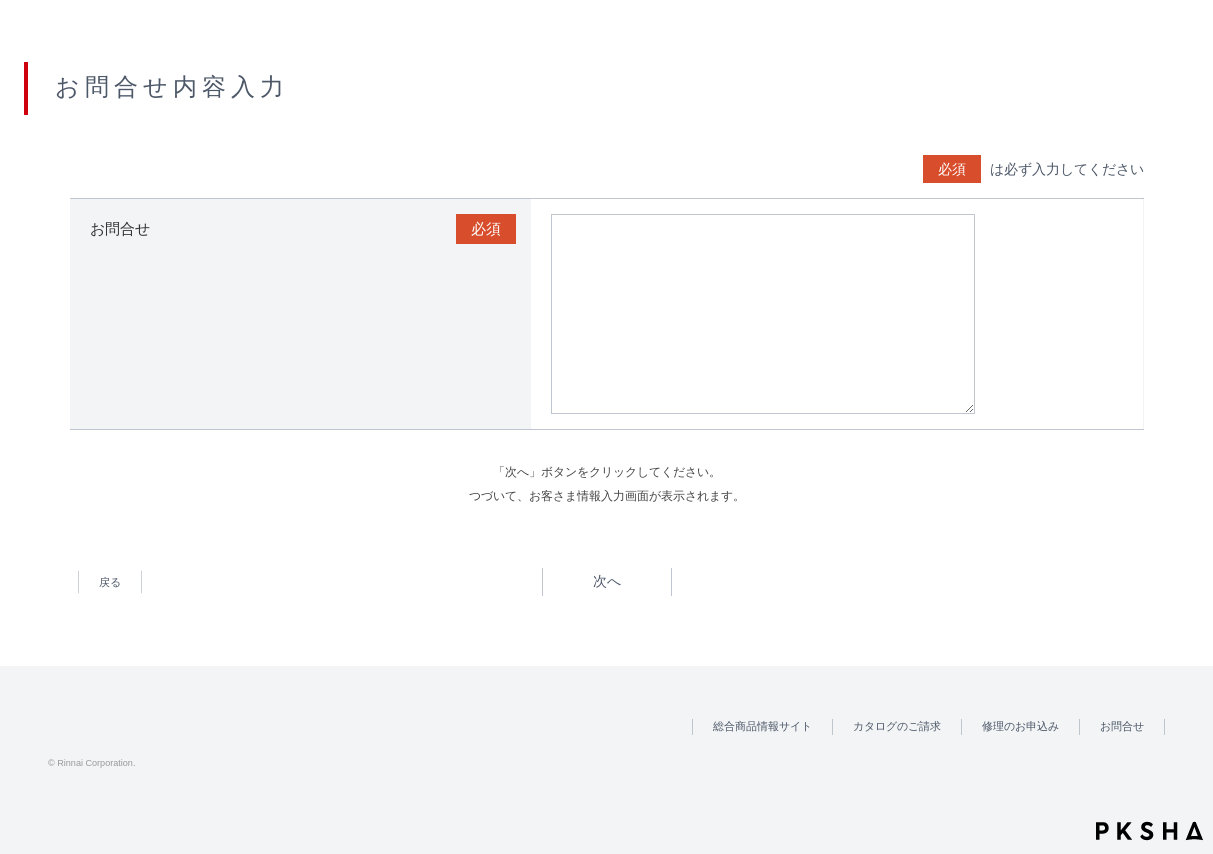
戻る (109, 582)
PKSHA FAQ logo (1149, 831)
